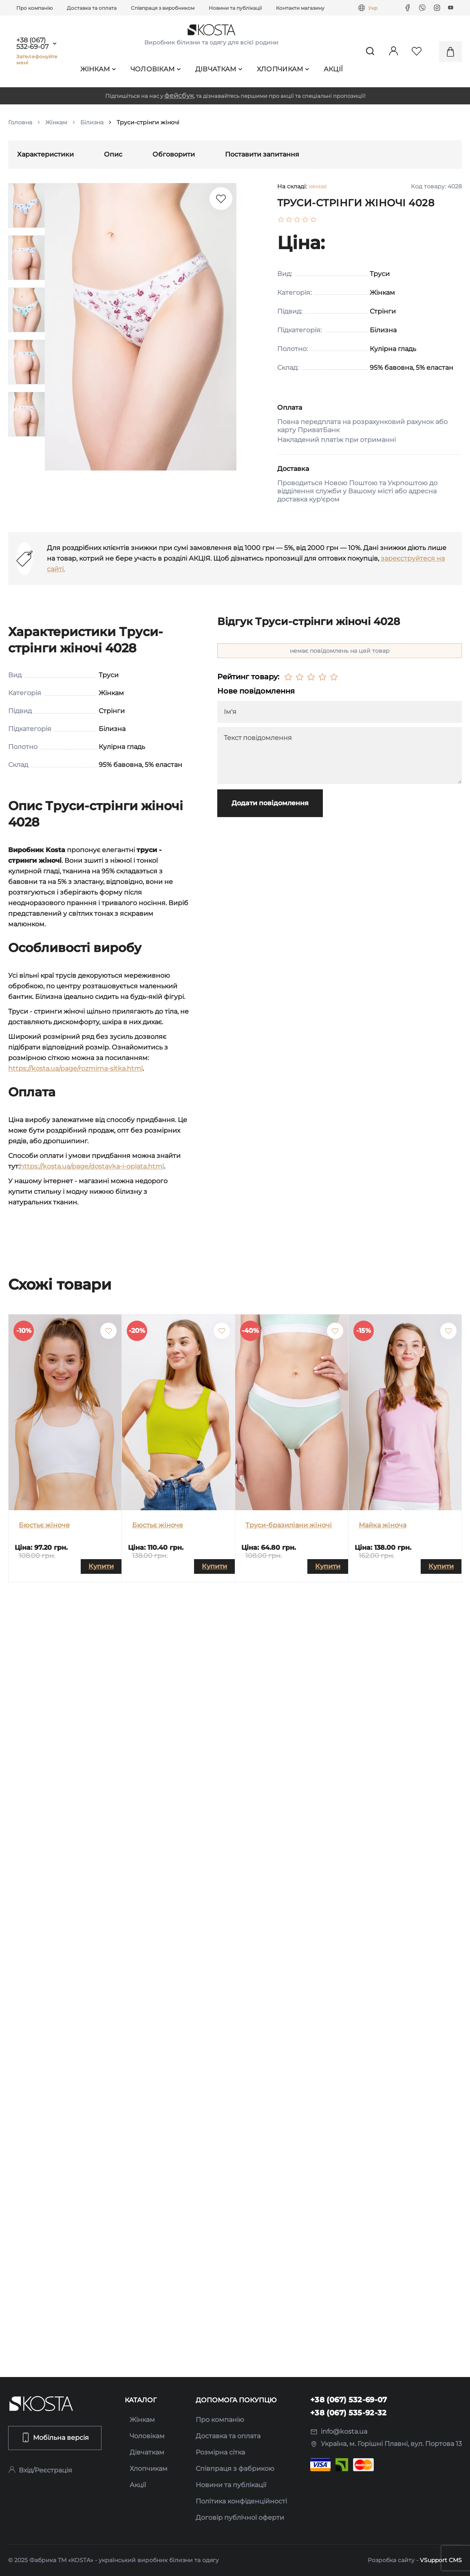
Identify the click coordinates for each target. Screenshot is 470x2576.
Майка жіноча (382, 1525)
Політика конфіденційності (241, 2501)
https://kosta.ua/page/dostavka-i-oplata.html (92, 1166)
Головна (20, 122)
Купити (101, 1566)
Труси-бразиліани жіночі (288, 1525)
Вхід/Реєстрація (40, 2470)
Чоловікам (155, 69)
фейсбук (179, 95)
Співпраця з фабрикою (235, 2468)
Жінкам (98, 69)
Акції (333, 69)
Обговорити (173, 154)
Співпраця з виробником (162, 8)
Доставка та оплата (92, 8)
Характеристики (45, 154)
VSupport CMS (441, 2560)
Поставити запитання (262, 154)
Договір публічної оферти (240, 2517)
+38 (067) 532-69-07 (32, 43)
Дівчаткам (219, 69)
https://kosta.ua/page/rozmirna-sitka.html (75, 1068)
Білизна (92, 122)
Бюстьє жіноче (44, 1525)
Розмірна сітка (220, 2452)
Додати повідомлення (270, 803)
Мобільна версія (55, 2437)
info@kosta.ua (338, 2431)
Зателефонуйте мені (37, 59)
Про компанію (34, 8)
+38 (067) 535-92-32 (348, 2412)
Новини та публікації (235, 8)
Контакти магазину (300, 8)
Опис (113, 154)
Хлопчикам (283, 69)
